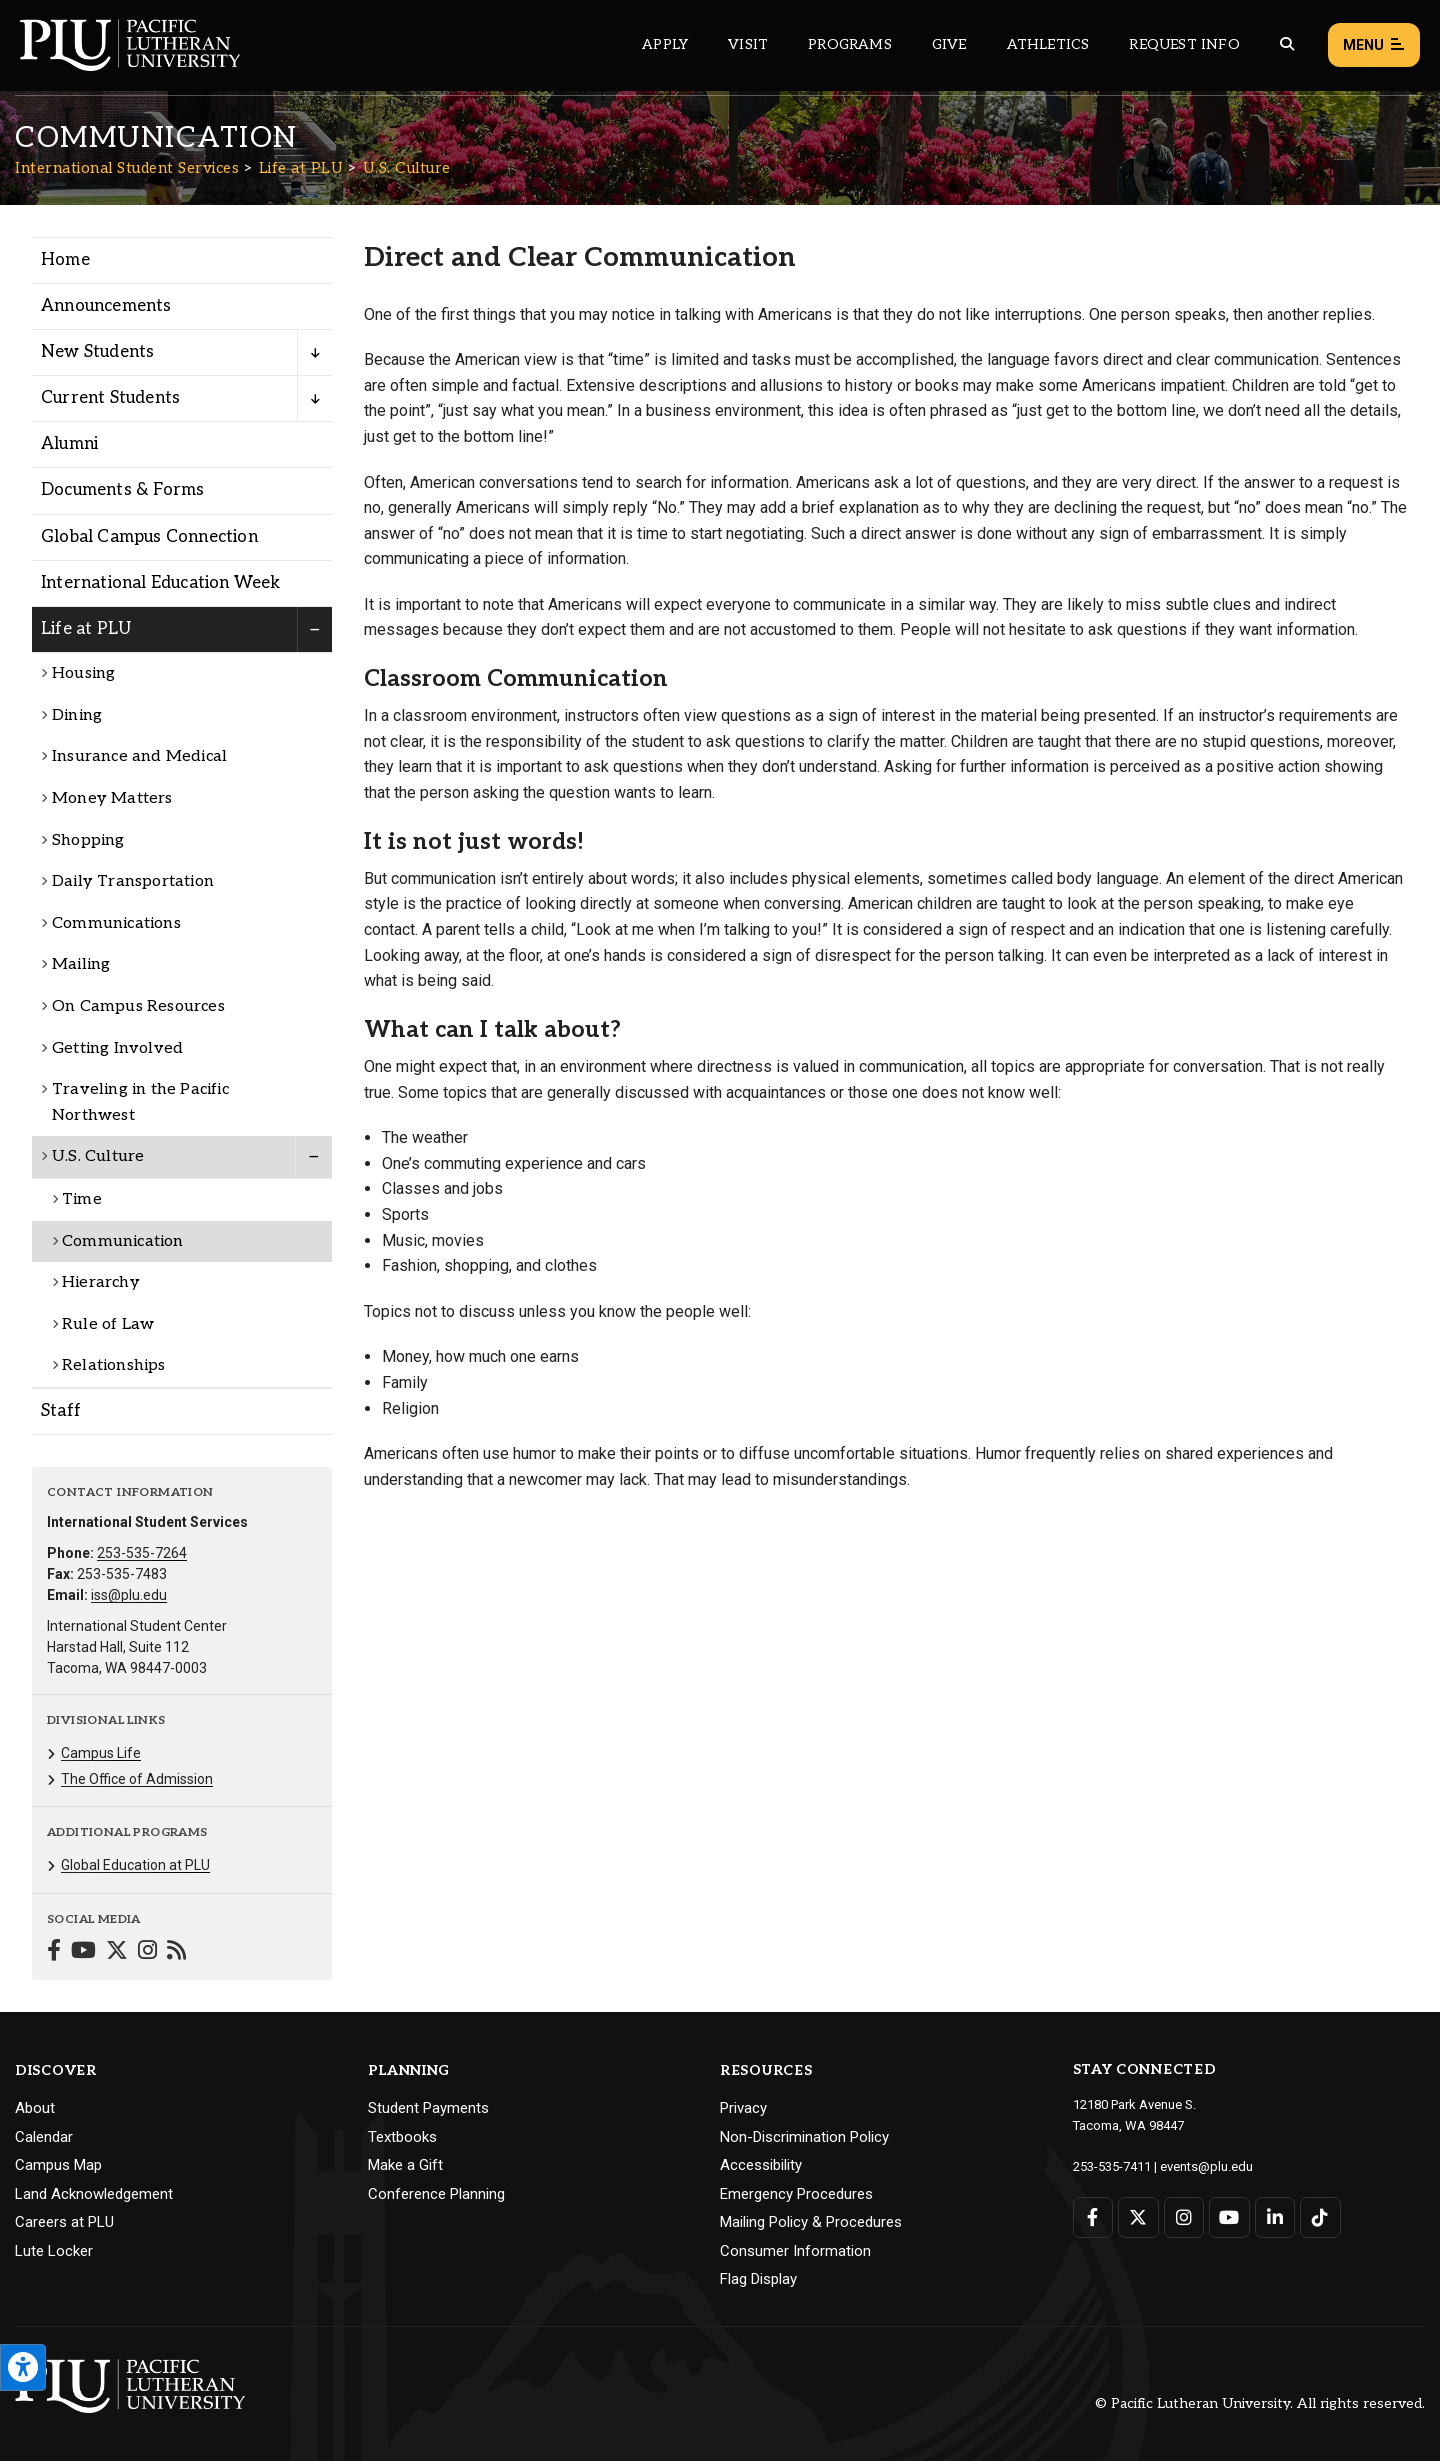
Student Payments (428, 2108)
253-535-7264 (142, 1553)
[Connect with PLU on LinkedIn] (1275, 2217)
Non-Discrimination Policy (804, 2137)
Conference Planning (436, 2194)
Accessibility (761, 2165)
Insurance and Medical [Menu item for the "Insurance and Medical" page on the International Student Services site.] (139, 756)
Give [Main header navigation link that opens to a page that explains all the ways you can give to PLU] (949, 44)
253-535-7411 (1112, 2166)
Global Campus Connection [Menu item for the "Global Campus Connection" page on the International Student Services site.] (149, 537)
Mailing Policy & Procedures (811, 2222)
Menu (1374, 45)
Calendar (44, 2137)
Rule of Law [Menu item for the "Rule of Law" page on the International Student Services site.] (108, 1324)
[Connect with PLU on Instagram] (1184, 2217)
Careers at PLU (64, 2222)
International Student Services (127, 168)
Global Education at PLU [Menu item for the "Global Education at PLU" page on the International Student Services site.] (135, 1865)
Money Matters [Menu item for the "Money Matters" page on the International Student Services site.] (112, 798)
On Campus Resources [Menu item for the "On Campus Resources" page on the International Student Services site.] (138, 1006)
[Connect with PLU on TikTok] (1320, 2217)
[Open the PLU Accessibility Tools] (23, 2367)
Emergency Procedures (796, 2194)
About (35, 2108)
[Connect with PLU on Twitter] (1138, 2217)
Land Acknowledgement (94, 2194)
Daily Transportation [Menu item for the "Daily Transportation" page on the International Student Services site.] (133, 881)
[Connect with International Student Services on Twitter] (117, 1952)
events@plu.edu (1206, 2166)
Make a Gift (405, 2165)
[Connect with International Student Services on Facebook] (54, 1952)
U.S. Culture (407, 168)
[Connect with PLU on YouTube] (1229, 2217)
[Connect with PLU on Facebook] (1093, 2217)
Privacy (743, 2108)
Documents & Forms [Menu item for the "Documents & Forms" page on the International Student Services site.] (122, 490)
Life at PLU (301, 168)
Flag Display (758, 2279)
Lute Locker (54, 2251)
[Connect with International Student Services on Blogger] (176, 1952)
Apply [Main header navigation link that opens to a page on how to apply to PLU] (665, 44)
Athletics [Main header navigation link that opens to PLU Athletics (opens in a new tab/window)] (1048, 44)
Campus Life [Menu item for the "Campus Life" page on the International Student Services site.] (101, 1753)
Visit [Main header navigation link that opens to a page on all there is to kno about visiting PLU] (748, 44)
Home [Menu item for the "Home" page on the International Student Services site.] (65, 260)
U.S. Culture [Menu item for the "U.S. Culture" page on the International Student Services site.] (98, 1156)
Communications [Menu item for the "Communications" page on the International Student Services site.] (116, 923)
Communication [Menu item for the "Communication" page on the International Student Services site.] (123, 1241)
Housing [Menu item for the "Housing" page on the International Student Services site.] (83, 673)
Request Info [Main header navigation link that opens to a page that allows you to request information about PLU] (1184, 44)
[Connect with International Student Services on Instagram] (147, 1952)
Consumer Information (795, 2251)
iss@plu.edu (129, 1595)
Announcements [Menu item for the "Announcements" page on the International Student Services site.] (106, 306)
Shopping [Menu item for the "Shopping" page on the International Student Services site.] (88, 840)
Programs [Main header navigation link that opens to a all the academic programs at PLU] (850, 44)
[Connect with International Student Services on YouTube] (83, 1952)
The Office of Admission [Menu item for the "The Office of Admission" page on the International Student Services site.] (137, 1779)
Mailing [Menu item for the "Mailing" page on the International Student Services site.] (81, 964)
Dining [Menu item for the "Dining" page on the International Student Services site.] (77, 715)
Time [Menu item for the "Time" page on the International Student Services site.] (82, 1199)
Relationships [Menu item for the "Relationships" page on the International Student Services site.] (114, 1365)
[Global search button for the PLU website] (1287, 44)
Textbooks (402, 2137)
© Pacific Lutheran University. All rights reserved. (1260, 2403)
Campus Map (58, 2165)
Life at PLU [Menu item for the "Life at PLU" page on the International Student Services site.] (86, 629)
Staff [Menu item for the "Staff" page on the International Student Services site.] (61, 1411)
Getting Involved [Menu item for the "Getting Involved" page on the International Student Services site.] (117, 1048)
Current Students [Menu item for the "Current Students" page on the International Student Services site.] (110, 398)
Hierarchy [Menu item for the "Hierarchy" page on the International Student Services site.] (101, 1282)
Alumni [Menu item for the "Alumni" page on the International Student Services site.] (69, 444)
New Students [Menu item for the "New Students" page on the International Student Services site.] (97, 352)
